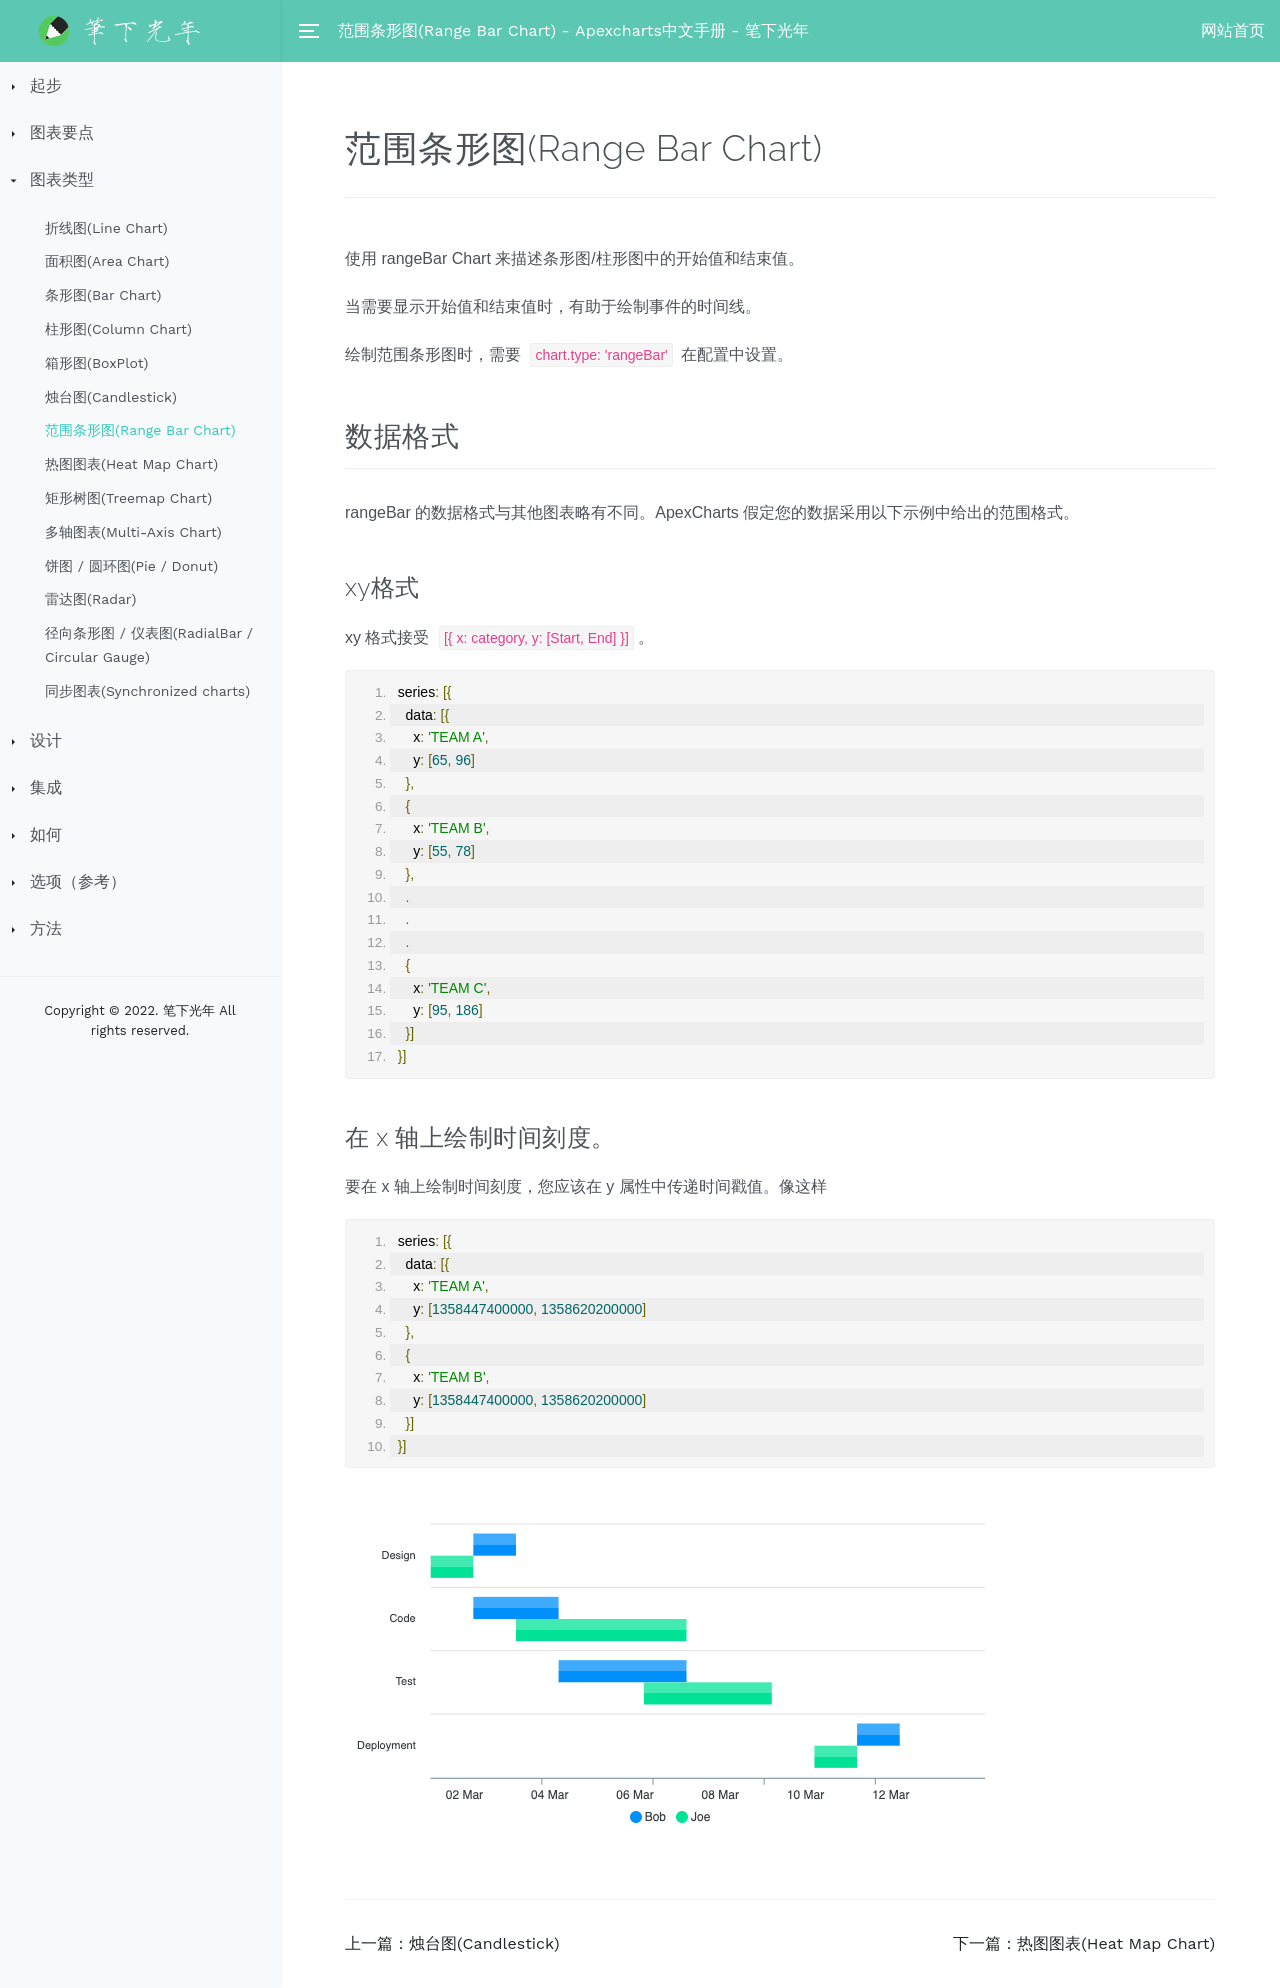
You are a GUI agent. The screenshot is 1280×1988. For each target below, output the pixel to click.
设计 (46, 740)
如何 (46, 834)
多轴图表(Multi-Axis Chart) (133, 532)
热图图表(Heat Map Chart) (131, 464)
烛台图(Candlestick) (111, 397)
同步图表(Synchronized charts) (147, 691)
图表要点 (62, 132)
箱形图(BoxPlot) (96, 363)
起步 (46, 85)
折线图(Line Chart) (106, 228)
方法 (46, 928)
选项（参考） (78, 881)
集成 (46, 787)
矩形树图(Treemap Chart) (128, 498)
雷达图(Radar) (90, 599)
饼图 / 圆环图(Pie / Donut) (131, 566)
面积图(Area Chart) (107, 261)
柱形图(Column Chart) (118, 329)
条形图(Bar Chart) (103, 295)
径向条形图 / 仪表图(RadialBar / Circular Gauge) (149, 645)
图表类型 (62, 179)
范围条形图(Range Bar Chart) (140, 430)
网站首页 (1233, 30)
